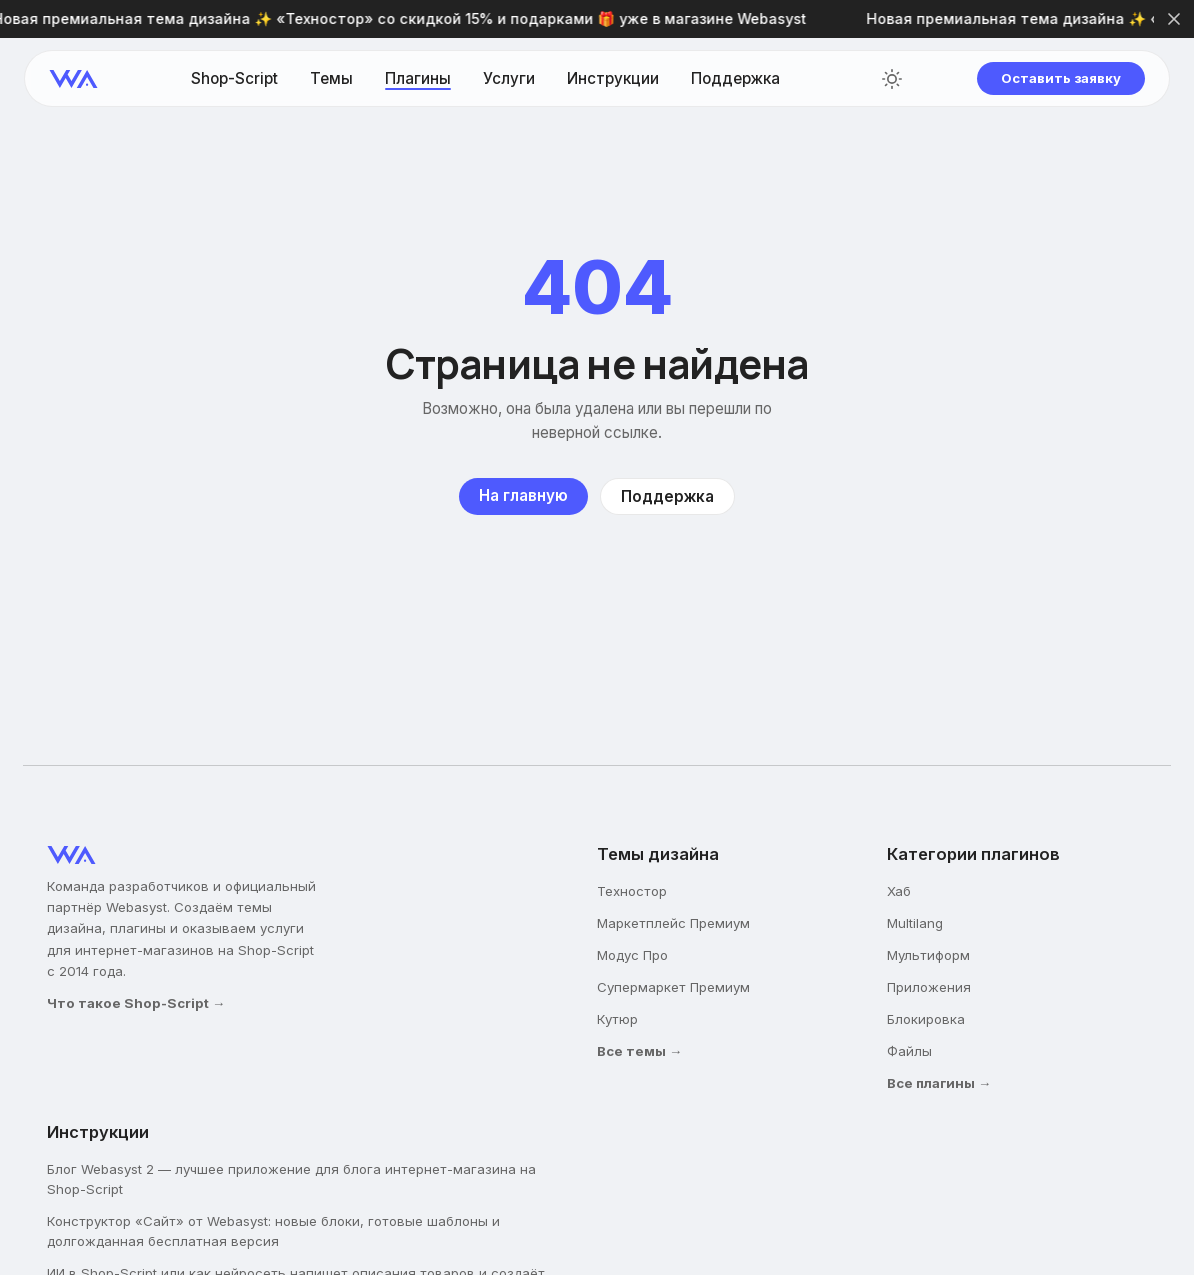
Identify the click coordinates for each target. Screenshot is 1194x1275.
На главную (523, 495)
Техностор (632, 891)
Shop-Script (234, 78)
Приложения (929, 987)
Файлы (909, 1051)
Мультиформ (928, 955)
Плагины (418, 78)
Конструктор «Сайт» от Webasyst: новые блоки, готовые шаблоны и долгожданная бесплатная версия (273, 1231)
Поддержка (735, 78)
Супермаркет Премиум (673, 987)
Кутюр (617, 1019)
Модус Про (632, 955)
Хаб (899, 891)
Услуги (509, 78)
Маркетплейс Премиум (673, 923)
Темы (331, 78)
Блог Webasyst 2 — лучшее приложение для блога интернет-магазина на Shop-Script (291, 1179)
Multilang (915, 923)
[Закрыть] (1174, 19)
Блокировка (926, 1019)
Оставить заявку (1061, 78)
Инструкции (613, 78)
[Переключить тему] (892, 79)
